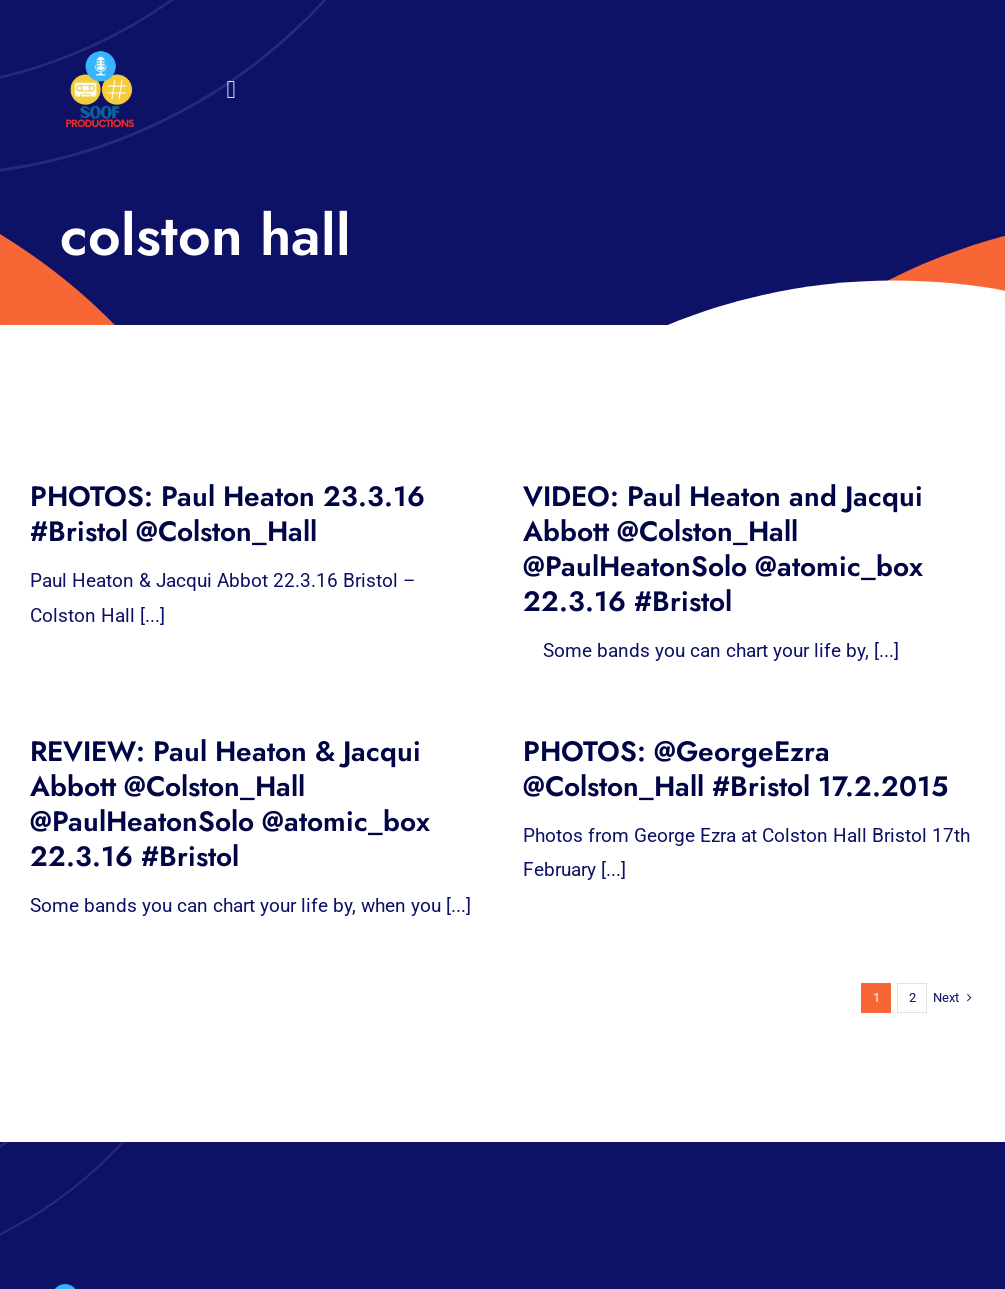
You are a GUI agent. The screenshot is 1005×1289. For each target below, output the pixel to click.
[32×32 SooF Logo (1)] (100, 59)
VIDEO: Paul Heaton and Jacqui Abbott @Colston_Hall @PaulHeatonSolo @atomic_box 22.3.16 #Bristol (723, 549)
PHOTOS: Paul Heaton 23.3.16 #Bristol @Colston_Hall (227, 514)
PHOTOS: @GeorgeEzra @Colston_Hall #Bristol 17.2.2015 (735, 769)
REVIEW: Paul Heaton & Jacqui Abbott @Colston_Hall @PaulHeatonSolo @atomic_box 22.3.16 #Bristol (230, 804)
